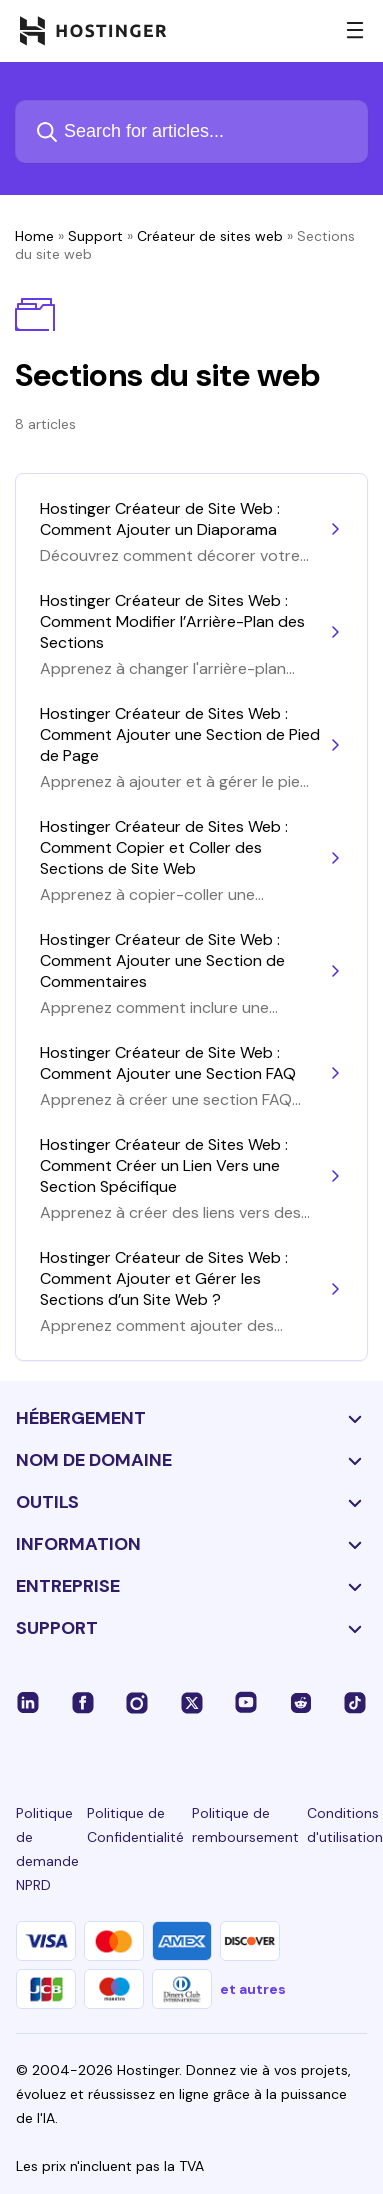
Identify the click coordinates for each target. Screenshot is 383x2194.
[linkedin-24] (28, 1702)
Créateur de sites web (210, 236)
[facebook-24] (83, 1702)
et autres (253, 1989)
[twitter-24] (192, 1702)
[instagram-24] (137, 1702)
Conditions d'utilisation (345, 1825)
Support (95, 236)
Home (34, 236)
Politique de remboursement (245, 1825)
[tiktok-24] (355, 1702)
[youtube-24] (246, 1702)
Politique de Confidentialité (135, 1825)
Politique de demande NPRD (47, 1849)
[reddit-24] (301, 1702)
